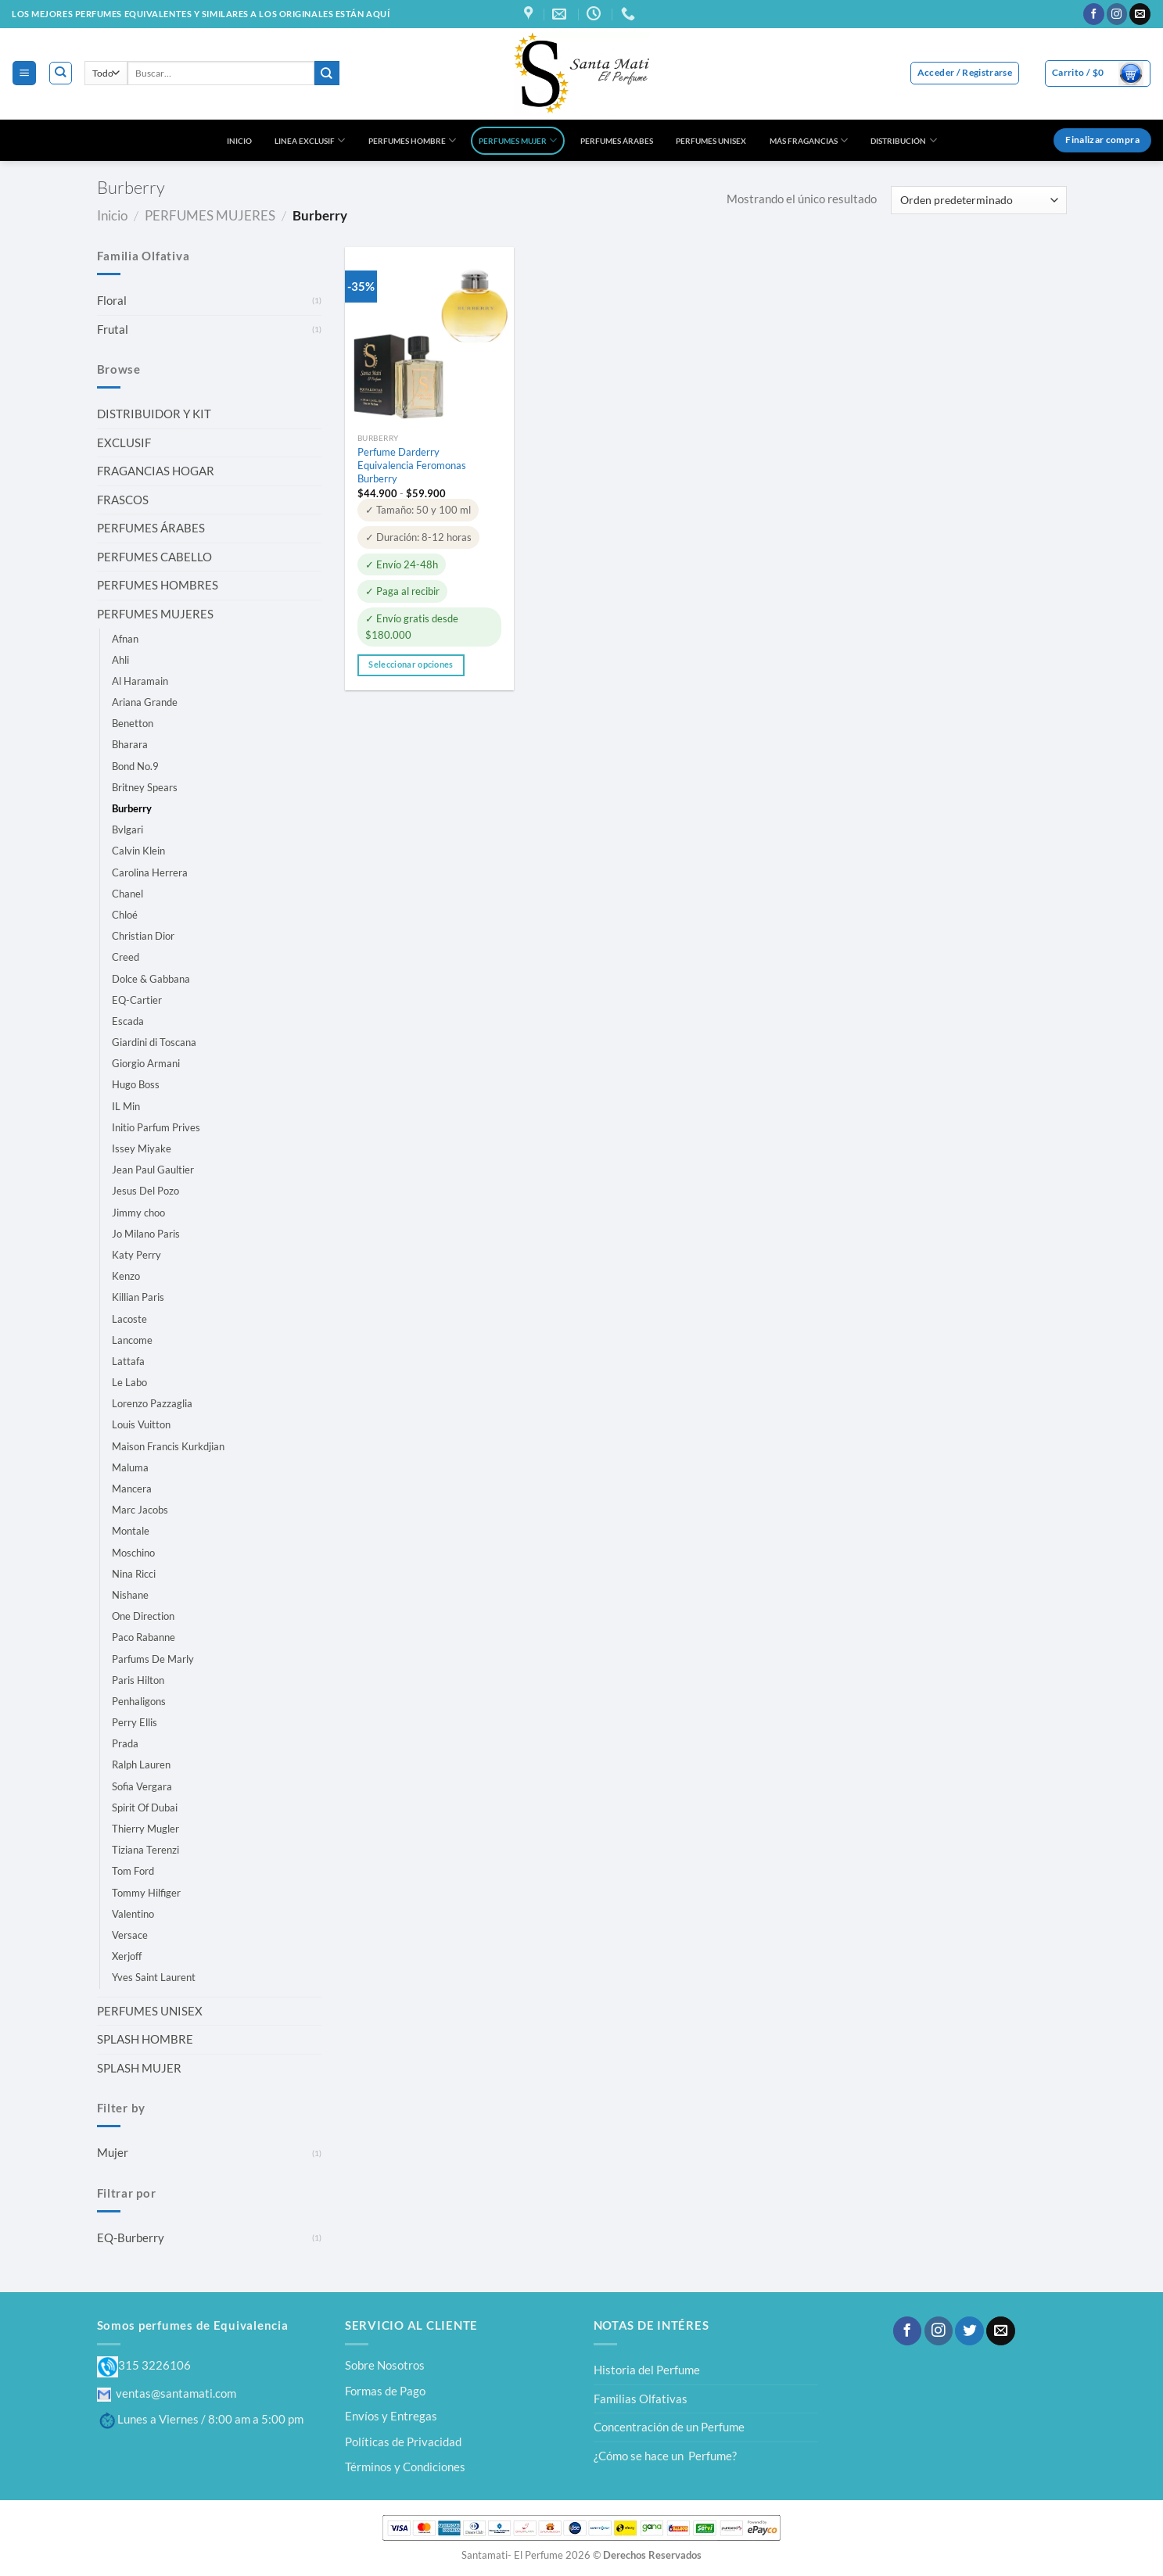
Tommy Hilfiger (146, 1892)
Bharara (130, 744)
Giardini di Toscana (154, 1042)
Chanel (127, 893)
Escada (128, 1021)
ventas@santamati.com (166, 2393)
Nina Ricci (134, 1573)
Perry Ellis (134, 1722)
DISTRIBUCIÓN (903, 140)
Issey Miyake (141, 1148)
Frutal (112, 329)
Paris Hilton (138, 1680)
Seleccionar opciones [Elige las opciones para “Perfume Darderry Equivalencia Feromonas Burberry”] (410, 664)
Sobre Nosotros (385, 2365)
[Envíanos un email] (1139, 14)
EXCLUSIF (124, 442)
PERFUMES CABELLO (154, 557)
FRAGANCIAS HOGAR (155, 471)
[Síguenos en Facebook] (1093, 14)
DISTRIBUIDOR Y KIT (154, 414)
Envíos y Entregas (391, 2416)
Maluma (130, 1467)
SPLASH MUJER (139, 2068)
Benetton (132, 723)
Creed (125, 957)
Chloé (125, 914)
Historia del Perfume (647, 2370)
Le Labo (129, 1382)
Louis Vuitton (141, 1424)
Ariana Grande (145, 702)
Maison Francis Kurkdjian (168, 1446)
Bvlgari (127, 829)
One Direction (143, 1616)
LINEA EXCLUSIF (310, 140)
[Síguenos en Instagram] (1117, 14)
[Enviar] (326, 73)
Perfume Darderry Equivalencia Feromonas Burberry (411, 465)
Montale (130, 1530)
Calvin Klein (138, 850)
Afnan (125, 638)
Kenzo (126, 1276)
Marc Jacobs (140, 1509)
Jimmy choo (138, 1212)
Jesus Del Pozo (145, 1190)
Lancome (132, 1340)
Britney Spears (145, 787)
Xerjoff (127, 1956)
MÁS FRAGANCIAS (809, 140)
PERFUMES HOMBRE (412, 140)
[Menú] (24, 72)
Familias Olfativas (640, 2398)
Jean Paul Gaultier (153, 1169)
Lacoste (129, 1319)
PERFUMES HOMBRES (157, 585)
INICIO (239, 140)
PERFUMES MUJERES (210, 215)
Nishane (130, 1595)
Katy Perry (136, 1255)
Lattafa (128, 1361)
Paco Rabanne (143, 1637)
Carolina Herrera (150, 872)
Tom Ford (133, 1871)
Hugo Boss (136, 1084)
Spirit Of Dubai (145, 1807)
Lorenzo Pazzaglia (152, 1403)
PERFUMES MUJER (518, 140)
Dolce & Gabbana (151, 979)
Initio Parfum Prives (156, 1127)
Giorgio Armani (146, 1063)
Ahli (120, 660)
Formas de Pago (385, 2391)
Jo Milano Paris (146, 1233)
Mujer (112, 2152)
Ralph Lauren (141, 1764)
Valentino (133, 1914)
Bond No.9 (135, 766)
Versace (130, 1935)
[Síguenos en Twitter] (969, 2330)
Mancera (132, 1488)
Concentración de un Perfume (669, 2427)
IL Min (126, 1106)
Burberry (132, 808)
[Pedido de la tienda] (979, 200)
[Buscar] (60, 73)
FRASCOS (123, 500)
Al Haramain (140, 681)
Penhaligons (139, 1701)
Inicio (112, 215)
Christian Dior (143, 936)
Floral (112, 300)
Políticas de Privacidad (403, 2441)
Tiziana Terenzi (145, 1849)
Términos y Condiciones (405, 2467)
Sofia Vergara (142, 1786)
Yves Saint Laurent (154, 1977)
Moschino (133, 1552)
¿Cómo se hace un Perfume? (665, 2456)
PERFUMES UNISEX (711, 140)
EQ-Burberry (130, 2237)
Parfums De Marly (153, 1659)
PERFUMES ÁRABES (616, 140)
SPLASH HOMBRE (145, 2039)
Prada (125, 1743)
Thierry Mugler (145, 1828)
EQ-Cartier (137, 1000)
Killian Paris (138, 1297)
